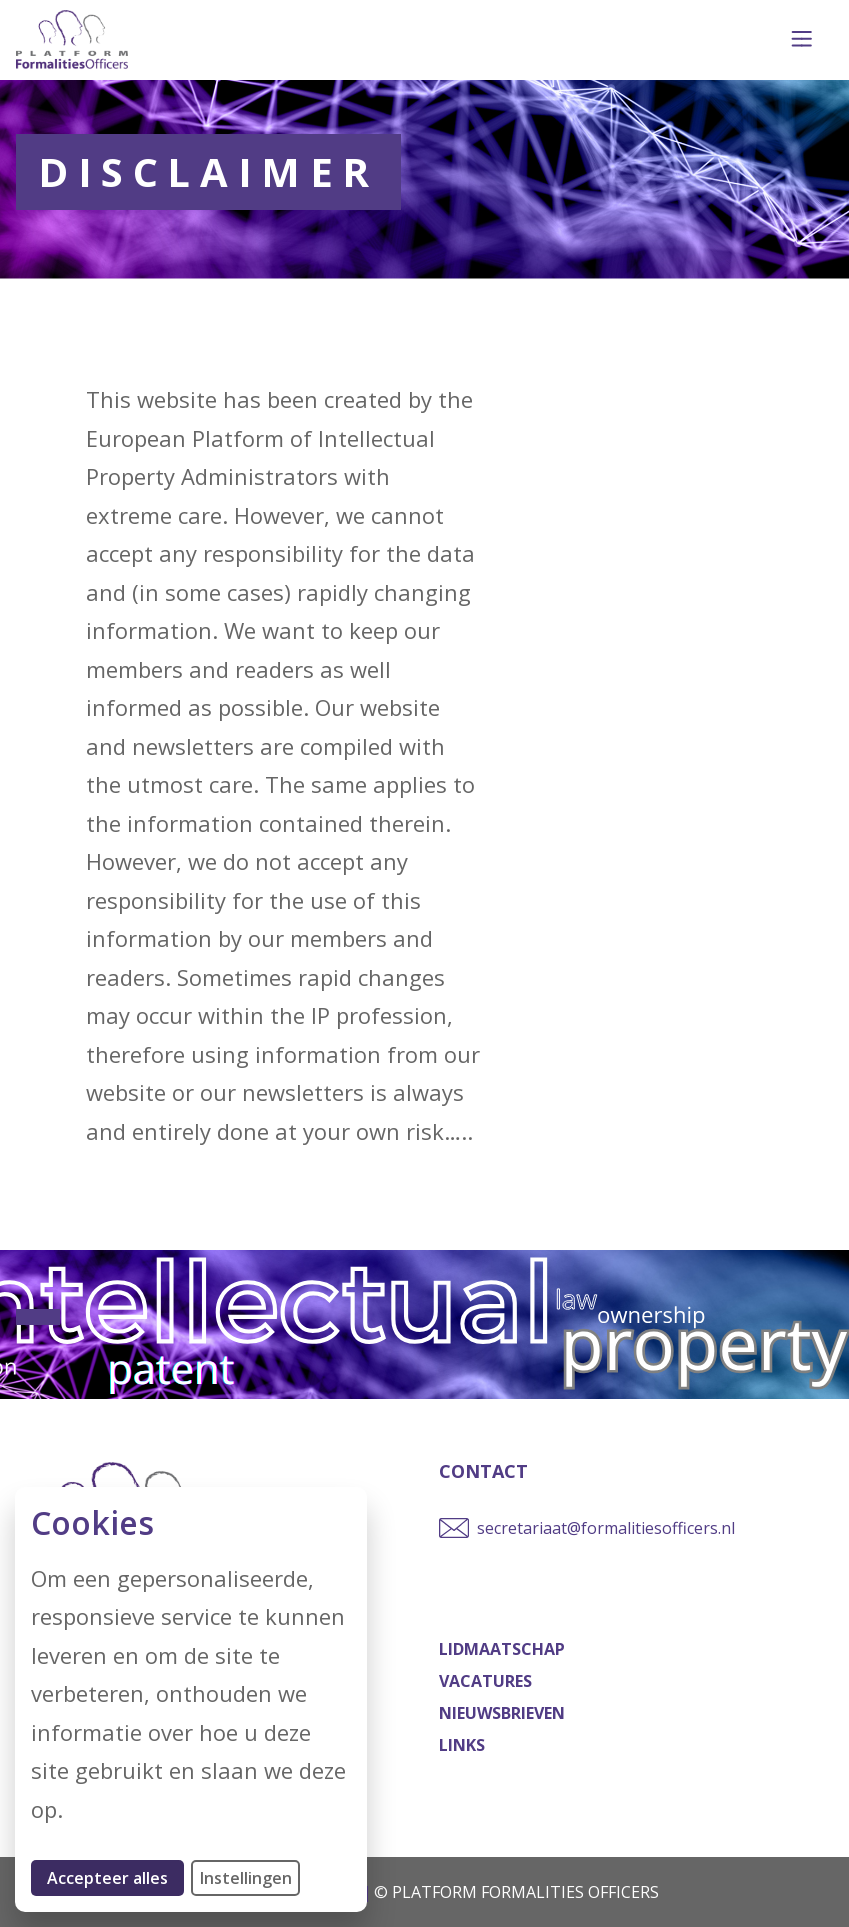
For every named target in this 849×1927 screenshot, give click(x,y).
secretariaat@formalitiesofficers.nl (606, 1528)
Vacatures (485, 1681)
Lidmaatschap (502, 1649)
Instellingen (246, 1878)
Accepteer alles (115, 1877)
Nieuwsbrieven (502, 1713)
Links (462, 1745)
